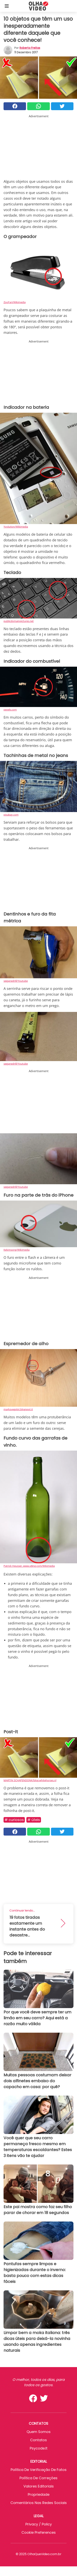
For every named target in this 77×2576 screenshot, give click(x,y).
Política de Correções (38, 2477)
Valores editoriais (38, 2486)
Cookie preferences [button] (38, 2532)
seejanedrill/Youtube (16, 981)
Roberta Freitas (29, 48)
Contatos (38, 2440)
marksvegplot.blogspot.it (18, 1409)
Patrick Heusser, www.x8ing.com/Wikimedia (29, 1566)
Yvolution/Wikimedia (16, 526)
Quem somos (39, 2431)
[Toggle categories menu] (7, 6)
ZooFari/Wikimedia (15, 302)
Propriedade (38, 2494)
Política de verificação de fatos (39, 2469)
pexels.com (10, 709)
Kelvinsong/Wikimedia (17, 1250)
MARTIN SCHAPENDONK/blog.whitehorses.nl (30, 1780)
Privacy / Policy (38, 2524)
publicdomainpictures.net (19, 621)
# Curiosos (14, 1819)
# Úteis (33, 1819)
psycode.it (38, 2448)
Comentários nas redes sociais (38, 2502)
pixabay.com (11, 814)
